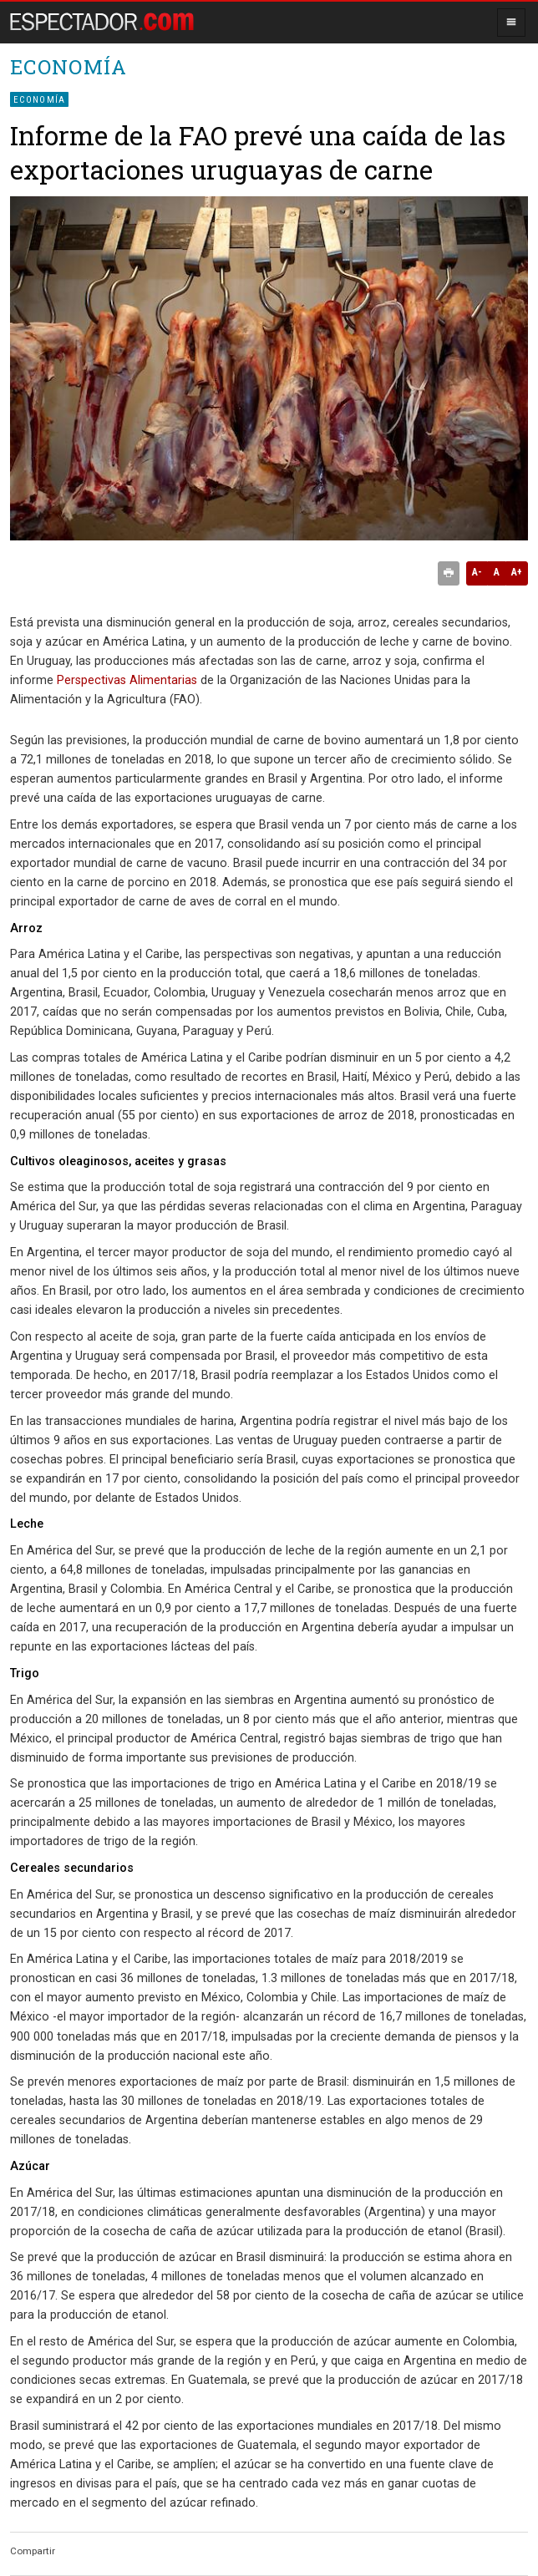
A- (477, 572)
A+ (516, 572)
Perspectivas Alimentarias (127, 680)
